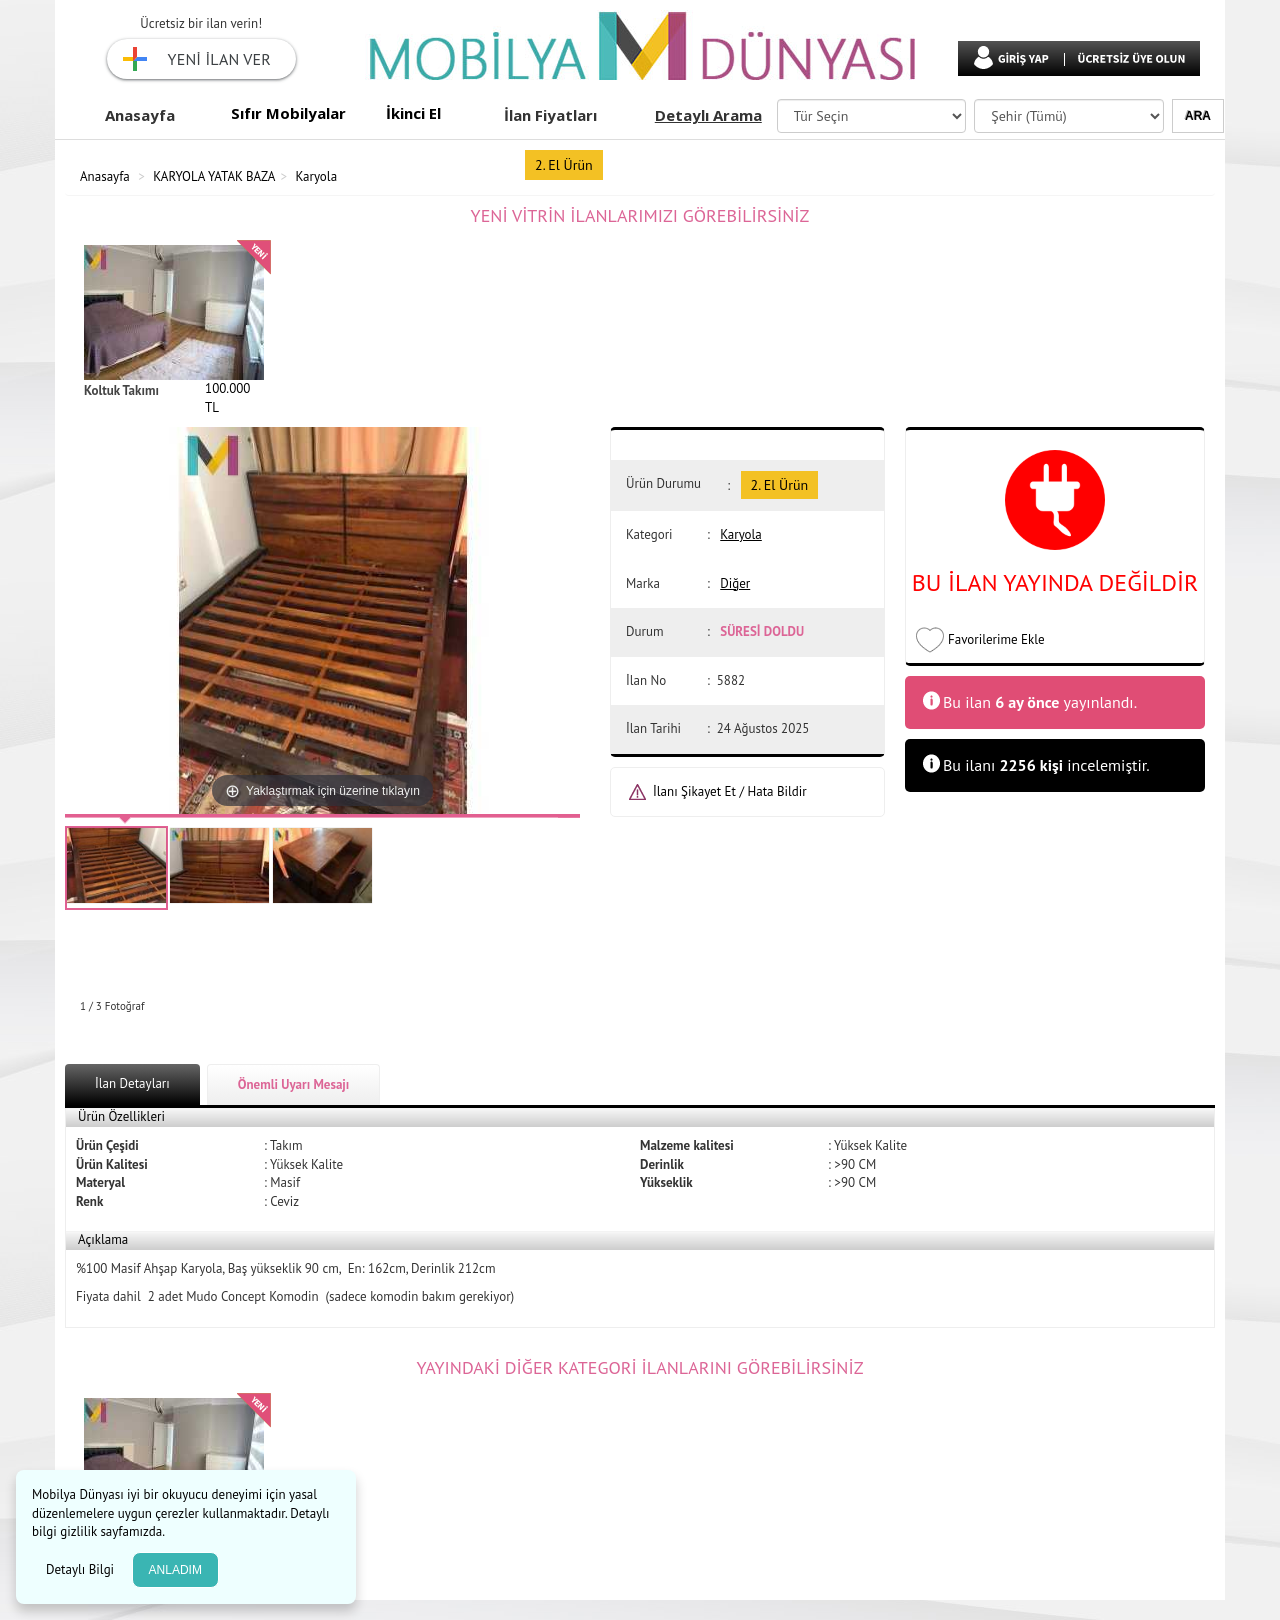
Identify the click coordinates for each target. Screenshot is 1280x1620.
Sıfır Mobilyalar (288, 113)
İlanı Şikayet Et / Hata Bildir (730, 791)
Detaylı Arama (708, 115)
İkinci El (413, 113)
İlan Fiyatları (550, 115)
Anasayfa (140, 115)
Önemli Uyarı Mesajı (294, 1084)
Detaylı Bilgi (82, 1569)
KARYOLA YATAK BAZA (214, 176)
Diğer (735, 583)
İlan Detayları (132, 1083)
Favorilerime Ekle (996, 639)
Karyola (317, 176)
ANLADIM (175, 1570)
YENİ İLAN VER (219, 59)
